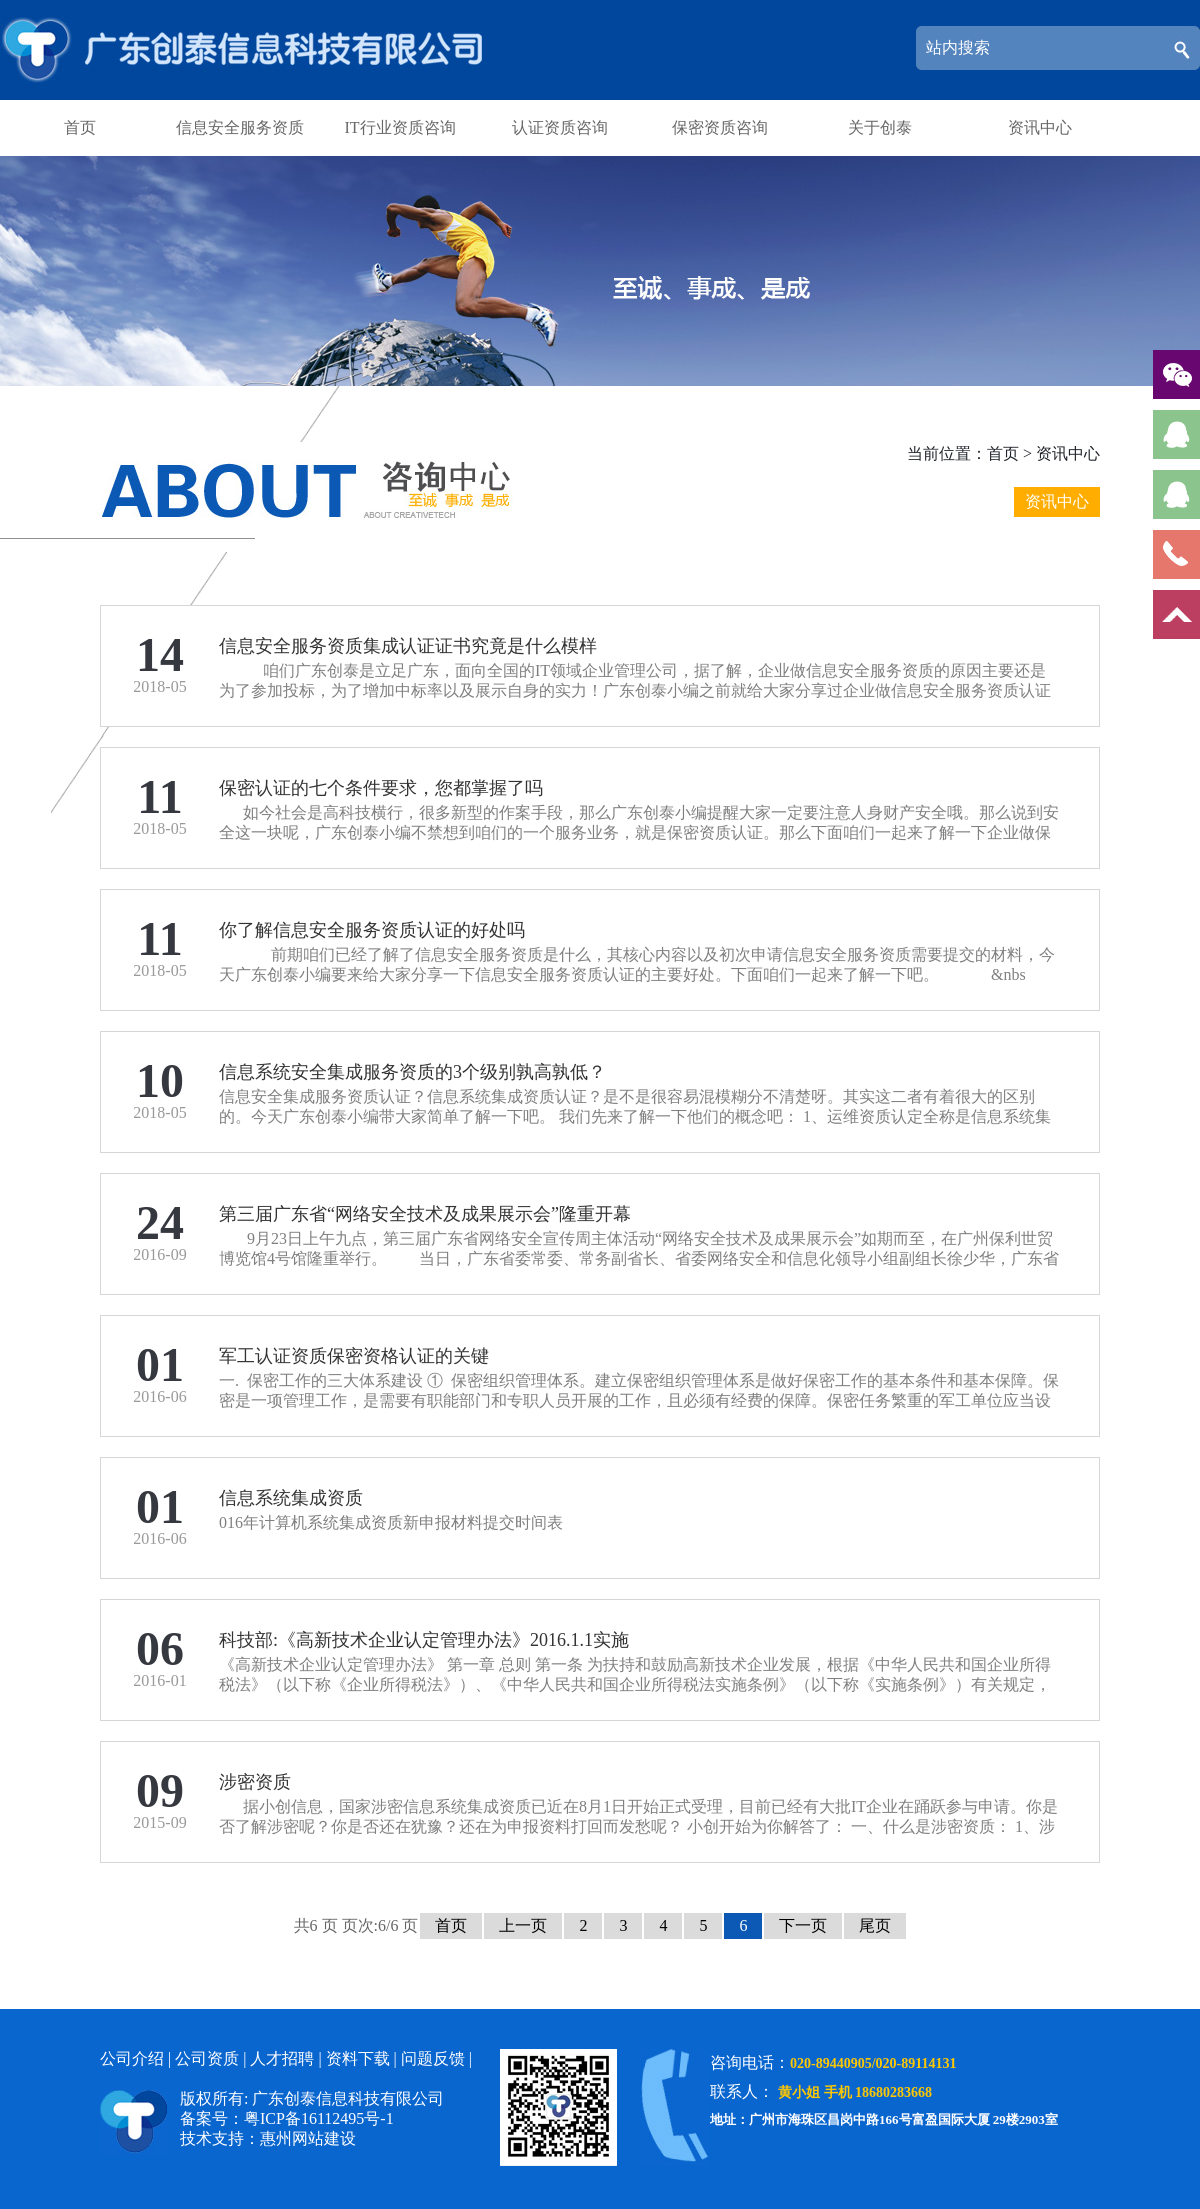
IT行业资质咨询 (399, 127)
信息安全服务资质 (240, 127)
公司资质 (207, 2058)
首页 (80, 127)
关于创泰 (880, 127)
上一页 (523, 1925)
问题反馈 (433, 2058)
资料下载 (358, 2058)
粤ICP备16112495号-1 (319, 2118)
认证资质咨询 (560, 127)
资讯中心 (1040, 127)
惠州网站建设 (308, 2138)
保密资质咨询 (720, 127)
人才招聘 (282, 2058)
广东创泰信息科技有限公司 (247, 50)
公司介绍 (132, 2058)
